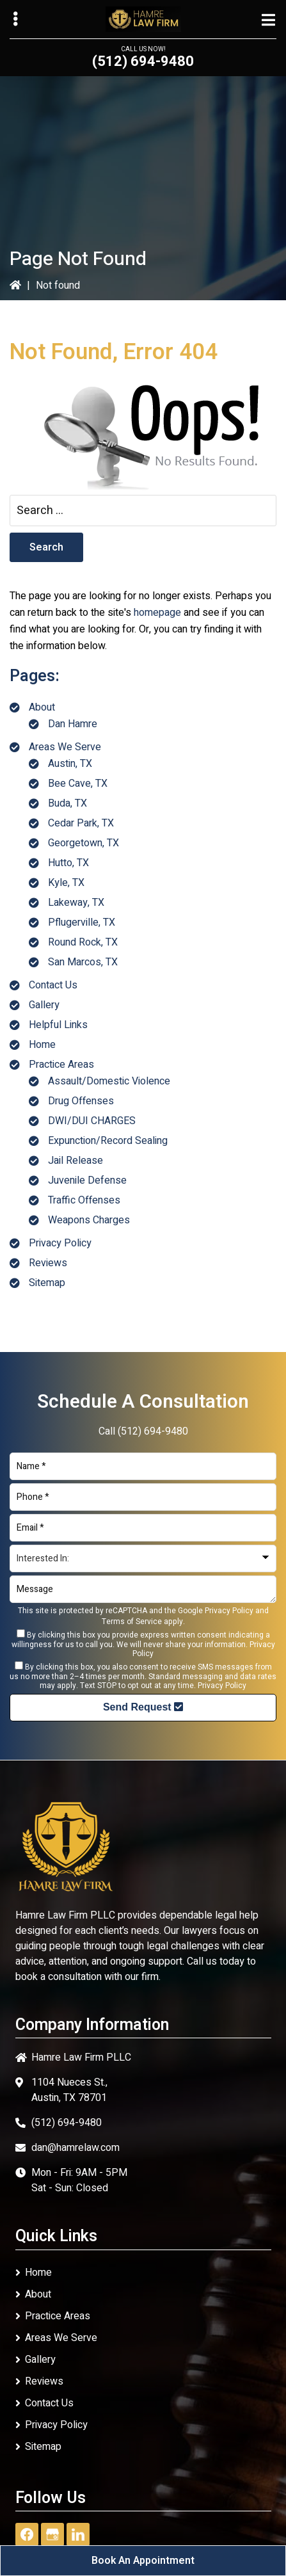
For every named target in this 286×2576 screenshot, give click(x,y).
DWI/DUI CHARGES (92, 1121)
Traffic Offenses (84, 1200)
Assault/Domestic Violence (109, 1081)
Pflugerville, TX (81, 922)
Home (42, 1044)
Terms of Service (132, 1621)
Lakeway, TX (76, 902)
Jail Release (75, 1160)
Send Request (143, 1707)
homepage (157, 612)
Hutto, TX (68, 863)
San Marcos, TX (83, 962)
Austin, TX (70, 763)
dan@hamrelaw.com (75, 2147)
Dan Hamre (72, 724)
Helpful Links (58, 1025)
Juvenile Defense (87, 1180)
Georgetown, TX (83, 843)
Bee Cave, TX (77, 783)
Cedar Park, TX (81, 823)
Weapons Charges (89, 1220)
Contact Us (53, 985)
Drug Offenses (81, 1101)
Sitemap (47, 1283)
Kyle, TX (66, 882)
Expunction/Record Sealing (108, 1140)
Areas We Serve (65, 747)
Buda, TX (67, 803)
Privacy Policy (60, 1243)
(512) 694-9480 (143, 61)
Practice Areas (61, 1064)
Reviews (48, 1263)
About (42, 707)
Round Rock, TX (83, 942)
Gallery (44, 1005)
